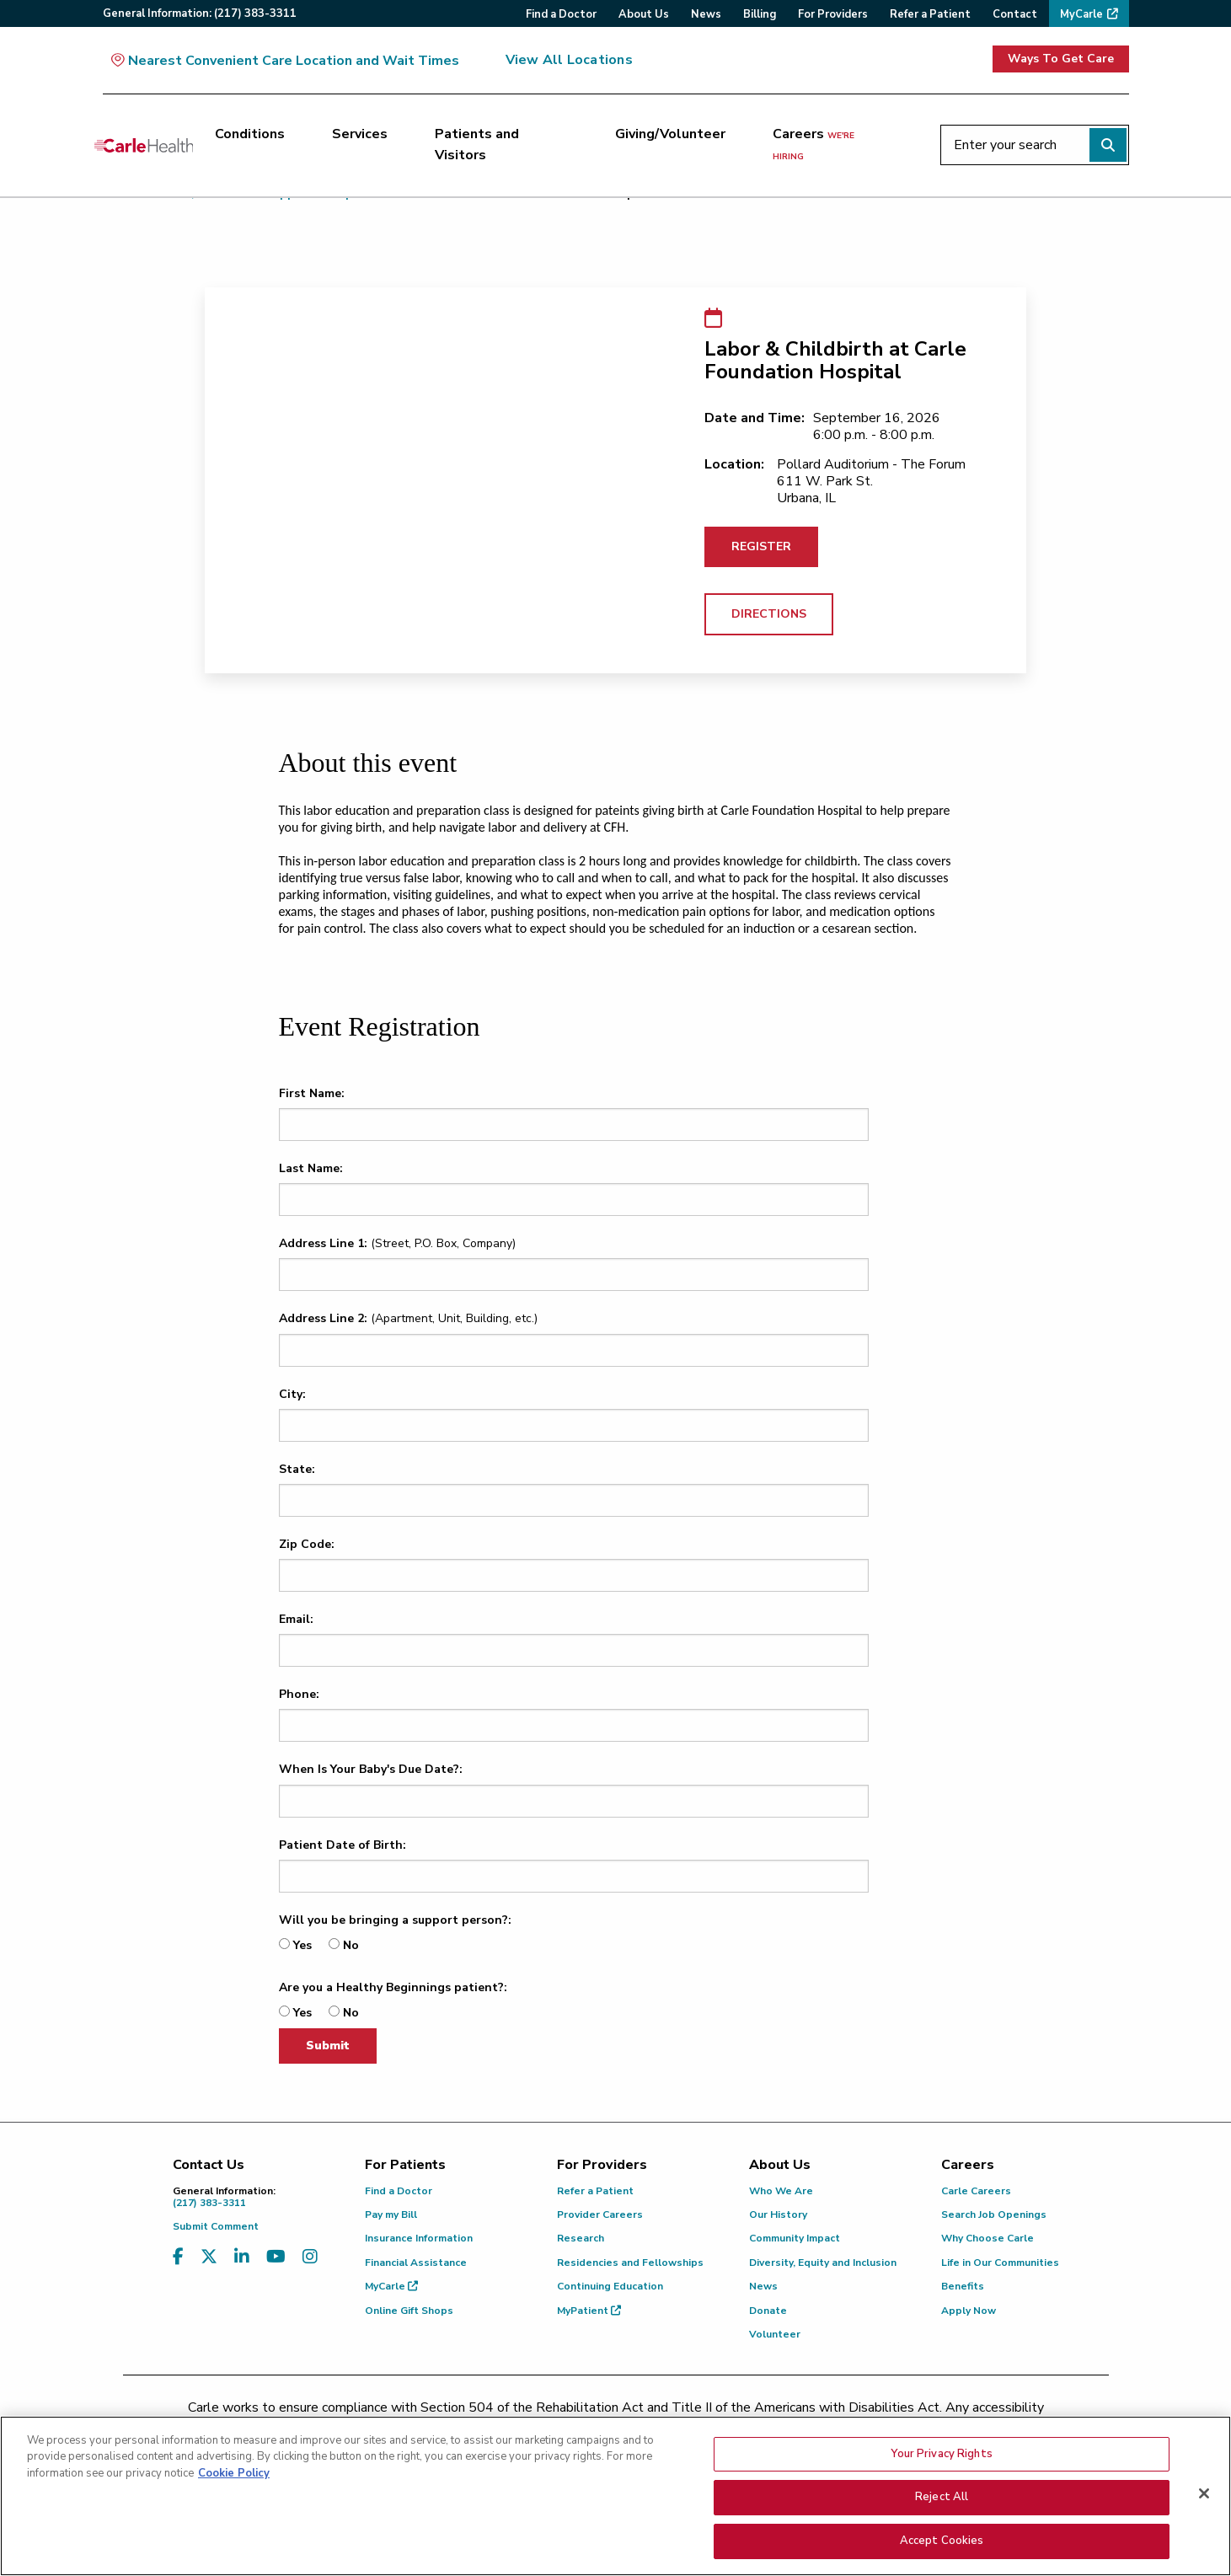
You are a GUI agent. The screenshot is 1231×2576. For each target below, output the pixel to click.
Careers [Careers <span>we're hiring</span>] (813, 144)
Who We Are (781, 2191)
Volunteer (774, 2334)
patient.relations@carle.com (898, 2429)
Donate (768, 2310)
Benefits (962, 2286)
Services (360, 134)
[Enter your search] (1034, 145)
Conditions (250, 134)
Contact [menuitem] (1015, 14)
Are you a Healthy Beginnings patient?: (393, 1987)
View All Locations (569, 60)
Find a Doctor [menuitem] (561, 14)
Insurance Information (419, 2238)
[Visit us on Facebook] (178, 2257)
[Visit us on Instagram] (310, 2257)
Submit (328, 2046)
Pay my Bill (391, 2214)
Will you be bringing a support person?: (395, 1920)
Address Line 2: (323, 1318)
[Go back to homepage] (144, 144)
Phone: (299, 1694)
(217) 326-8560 (541, 2429)
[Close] (1204, 2526)
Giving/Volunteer (670, 134)
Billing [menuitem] (759, 14)
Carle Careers (976, 2191)
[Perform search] (1108, 145)
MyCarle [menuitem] (1081, 14)
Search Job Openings (993, 2214)
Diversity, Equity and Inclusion (822, 2262)
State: (297, 1469)
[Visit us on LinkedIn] (241, 2257)
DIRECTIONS (768, 614)
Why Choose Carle (987, 2238)
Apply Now (968, 2310)
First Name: (312, 1093)
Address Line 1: (323, 1243)
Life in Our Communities (1000, 2262)
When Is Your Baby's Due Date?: (371, 1769)
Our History (778, 2214)
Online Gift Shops (409, 2310)
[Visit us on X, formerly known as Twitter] (209, 2257)
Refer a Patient (595, 2191)
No (351, 1945)
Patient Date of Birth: (342, 1845)
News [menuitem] (706, 14)
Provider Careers (600, 2214)
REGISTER (761, 546)
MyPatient (589, 2310)
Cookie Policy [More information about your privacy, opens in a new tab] (234, 2506)
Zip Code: (307, 1544)
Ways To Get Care (1061, 59)
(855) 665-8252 (733, 2429)
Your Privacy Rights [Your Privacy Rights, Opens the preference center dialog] (941, 2486)
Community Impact (794, 2238)
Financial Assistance (416, 2262)
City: (292, 1394)
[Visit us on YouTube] (276, 2257)
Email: (296, 1619)
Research (580, 2238)
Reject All (941, 2529)
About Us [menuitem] (643, 14)
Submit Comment (216, 2226)
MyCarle (391, 2286)
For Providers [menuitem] (833, 14)
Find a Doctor (398, 2191)
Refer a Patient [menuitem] (930, 14)
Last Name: (311, 1168)
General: (200, 13)
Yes (302, 1945)
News (763, 2286)
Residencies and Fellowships (630, 2262)
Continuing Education (610, 2286)
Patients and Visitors (477, 145)
